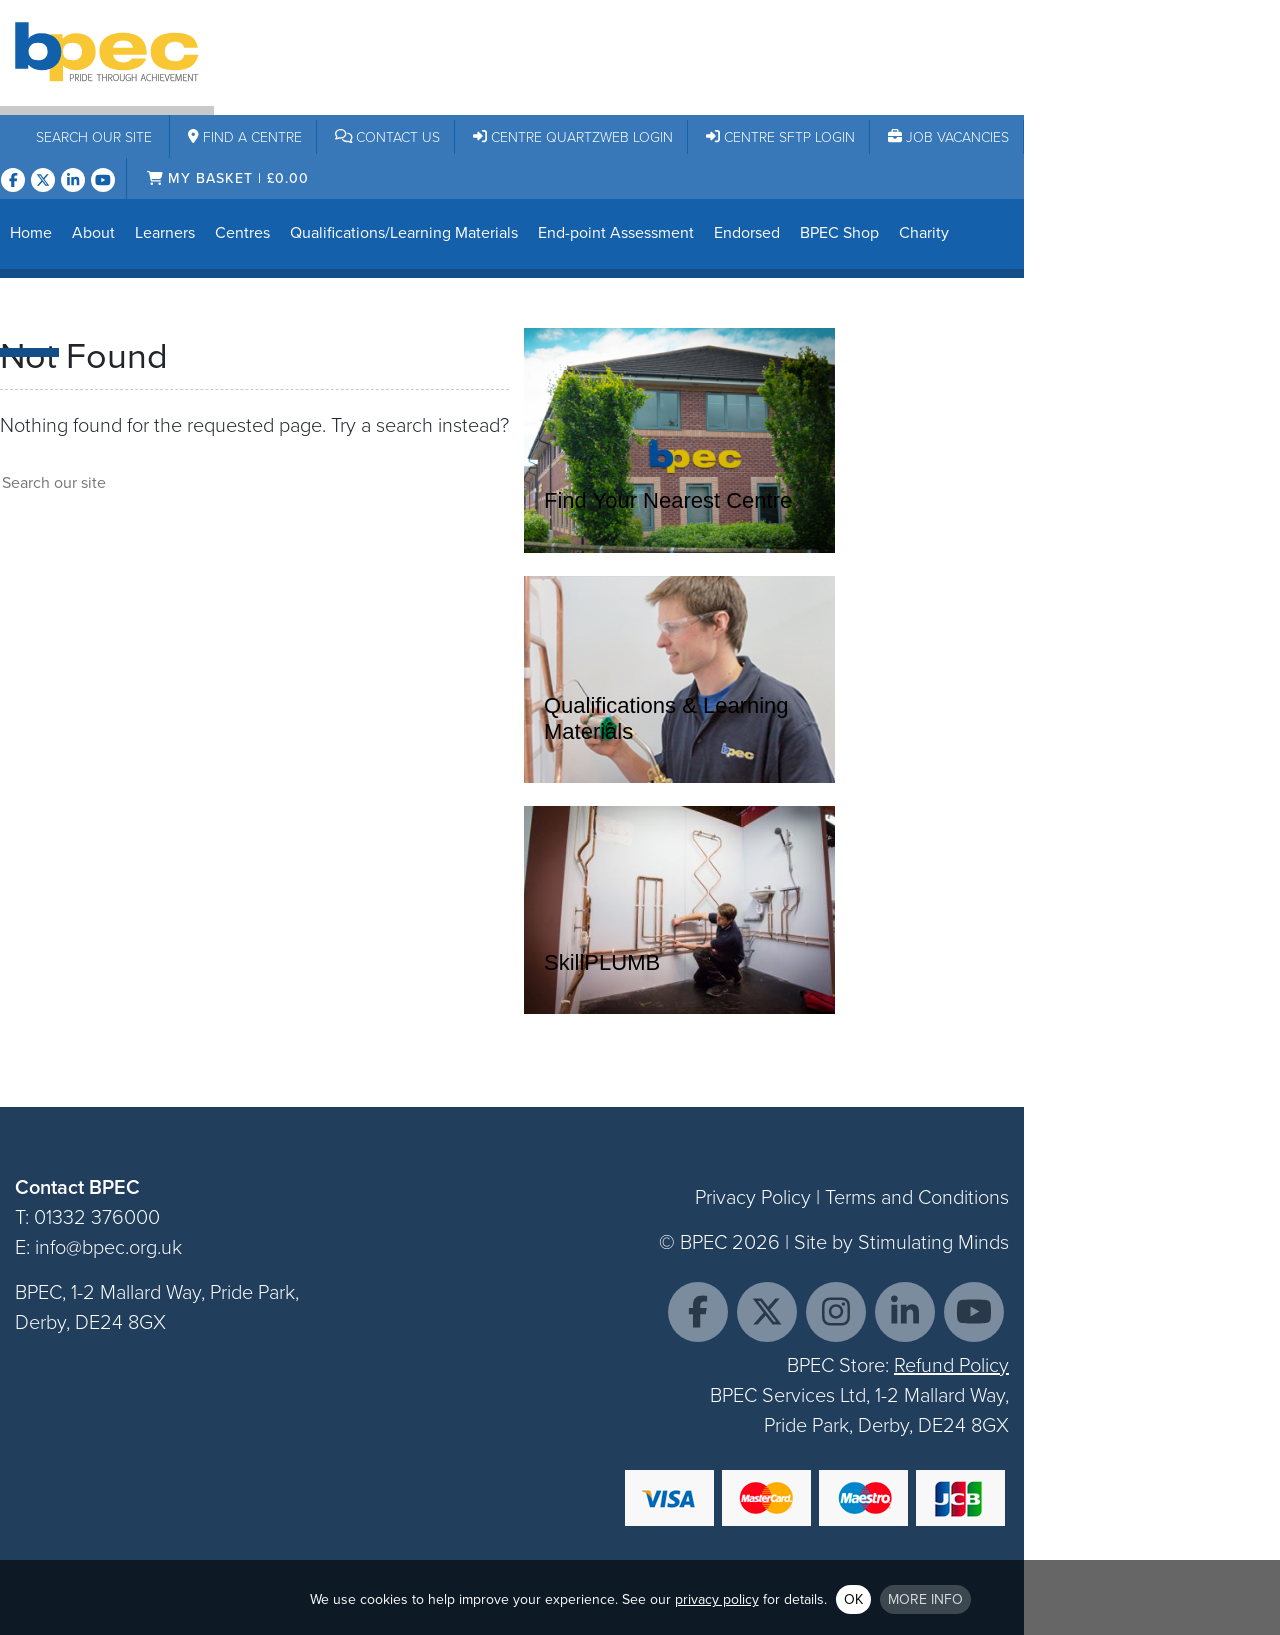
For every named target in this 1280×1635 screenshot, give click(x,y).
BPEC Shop (839, 232)
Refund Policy (951, 1365)
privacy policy (717, 1599)
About (93, 232)
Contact (388, 137)
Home (31, 232)
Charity (924, 232)
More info (925, 1599)
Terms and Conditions (917, 1197)
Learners (165, 232)
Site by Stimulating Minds (901, 1242)
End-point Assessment (616, 232)
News (29, 311)
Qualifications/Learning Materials (404, 232)
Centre (245, 137)
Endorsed (747, 232)
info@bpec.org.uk (108, 1247)
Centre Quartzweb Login (573, 137)
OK (853, 1599)
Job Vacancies (948, 137)
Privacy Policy (753, 1197)
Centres (242, 232)
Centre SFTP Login (780, 137)
